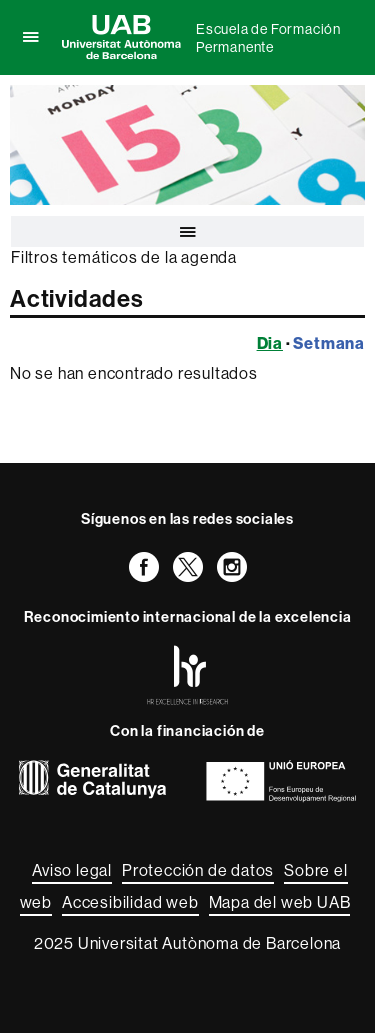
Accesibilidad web (130, 902)
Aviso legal (72, 870)
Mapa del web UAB (280, 902)
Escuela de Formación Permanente (268, 38)
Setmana (329, 343)
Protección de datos (198, 870)
